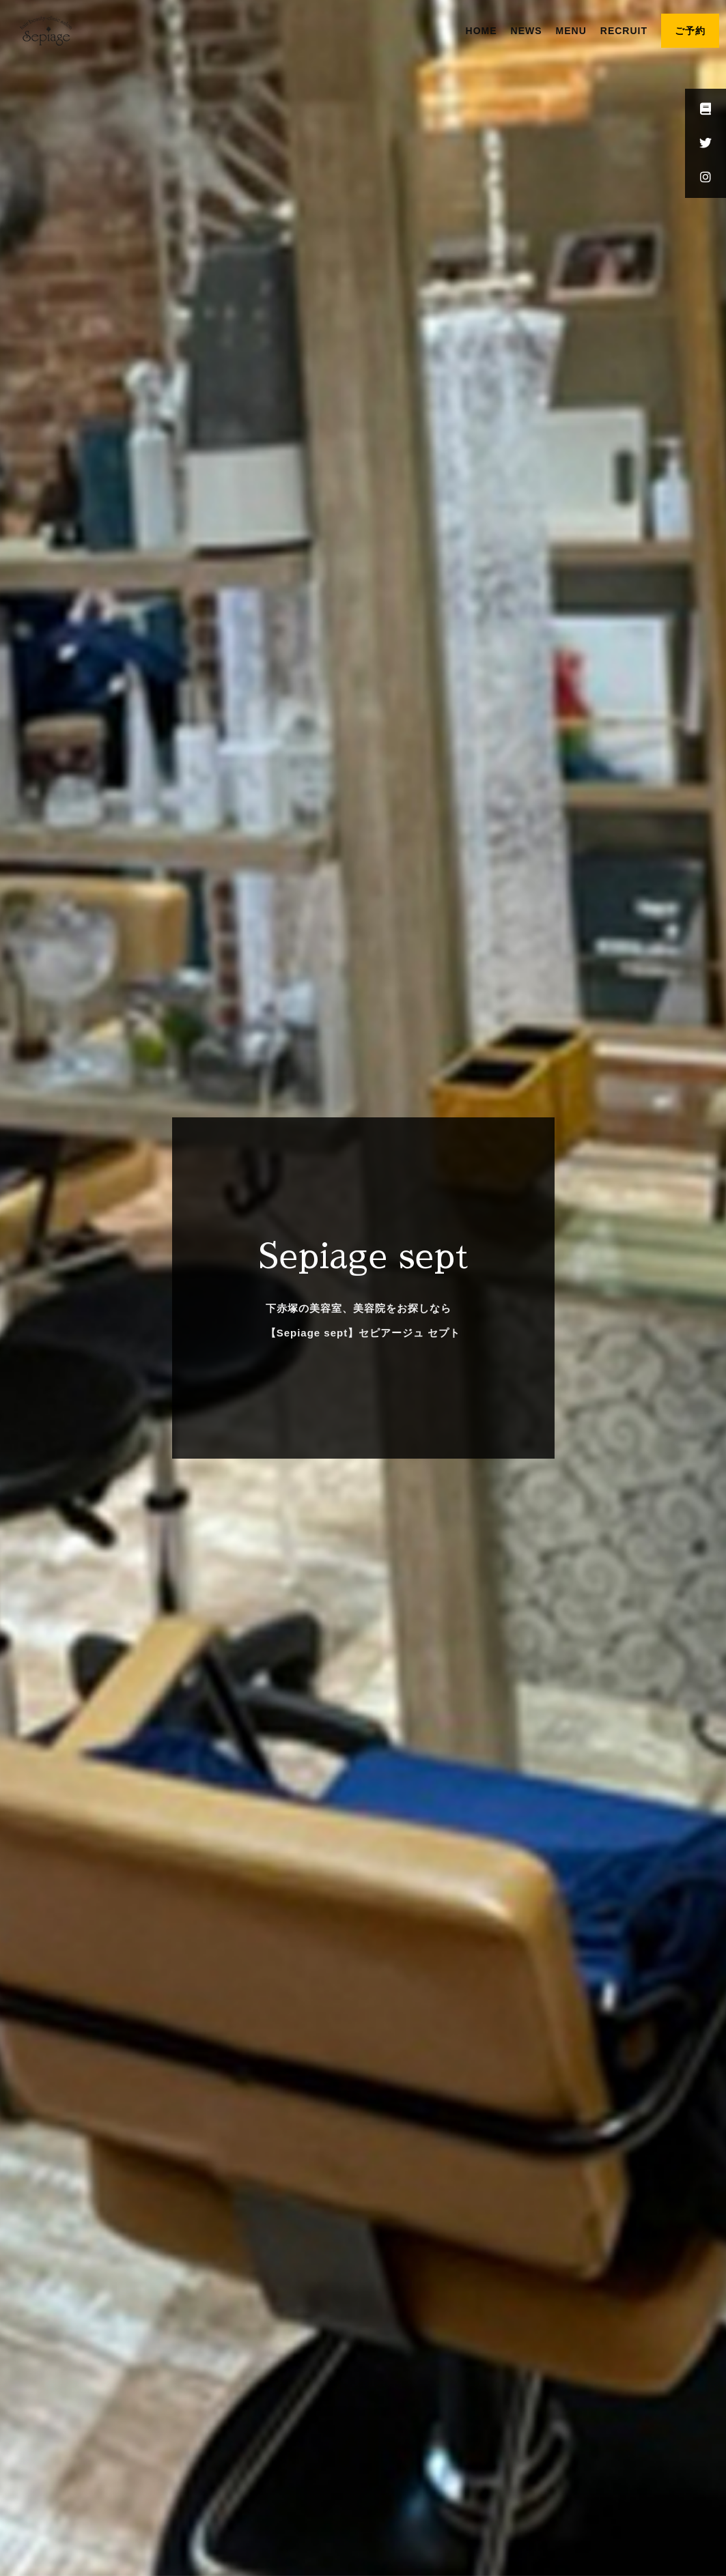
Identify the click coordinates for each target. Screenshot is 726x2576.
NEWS (526, 30)
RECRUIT (623, 30)
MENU (571, 30)
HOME (481, 30)
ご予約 (690, 30)
